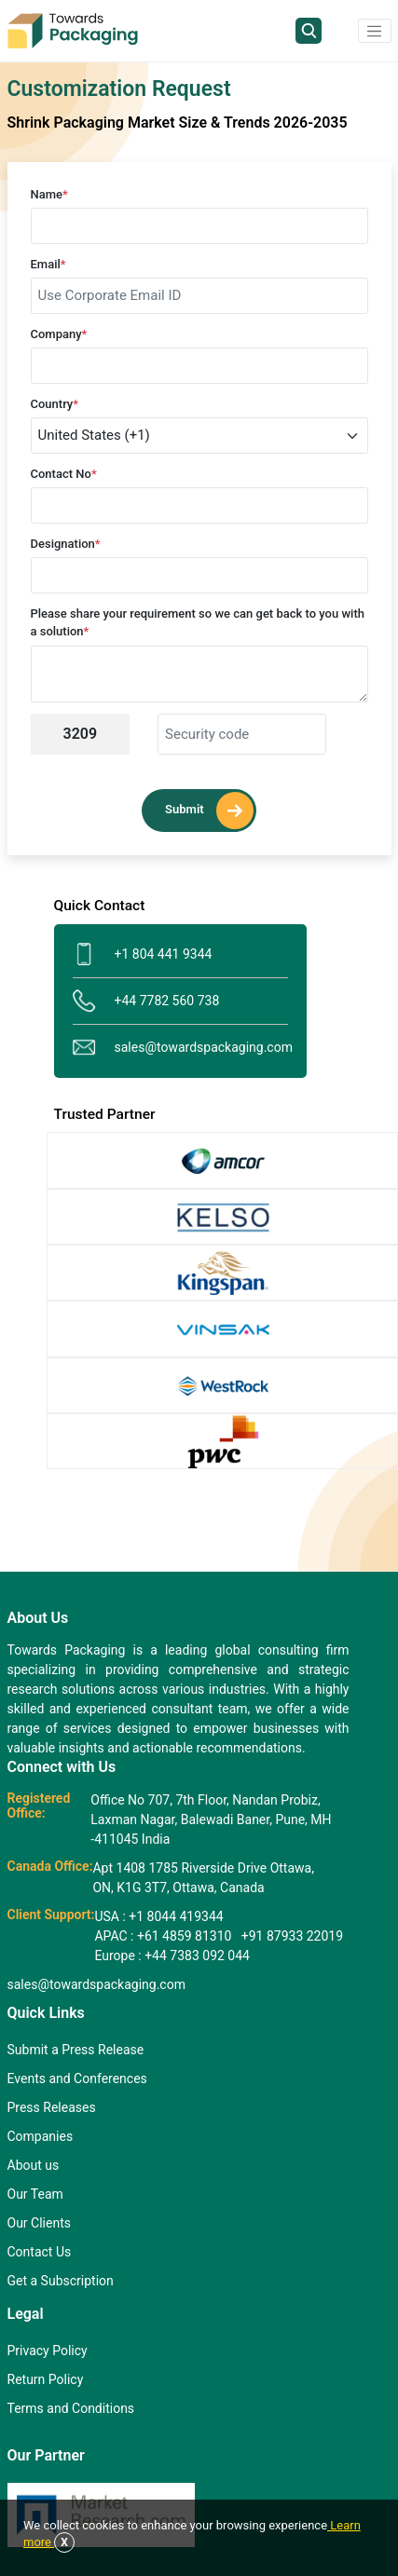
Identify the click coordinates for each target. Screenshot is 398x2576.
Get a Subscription (60, 2280)
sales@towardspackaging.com (181, 1047)
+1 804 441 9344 (143, 954)
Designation (66, 544)
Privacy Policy (47, 2350)
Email (48, 264)
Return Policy (45, 2379)
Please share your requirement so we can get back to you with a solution (197, 623)
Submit (209, 810)
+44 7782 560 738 (146, 1001)
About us (33, 2165)
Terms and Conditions (71, 2408)
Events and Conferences (77, 2078)
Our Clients (39, 2222)
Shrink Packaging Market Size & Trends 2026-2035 (177, 122)
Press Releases (51, 2107)
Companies (40, 2136)
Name (49, 194)
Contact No (64, 474)
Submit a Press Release (75, 2049)
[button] (374, 31)
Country (55, 404)
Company (59, 334)
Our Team (35, 2194)
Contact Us (39, 2251)
